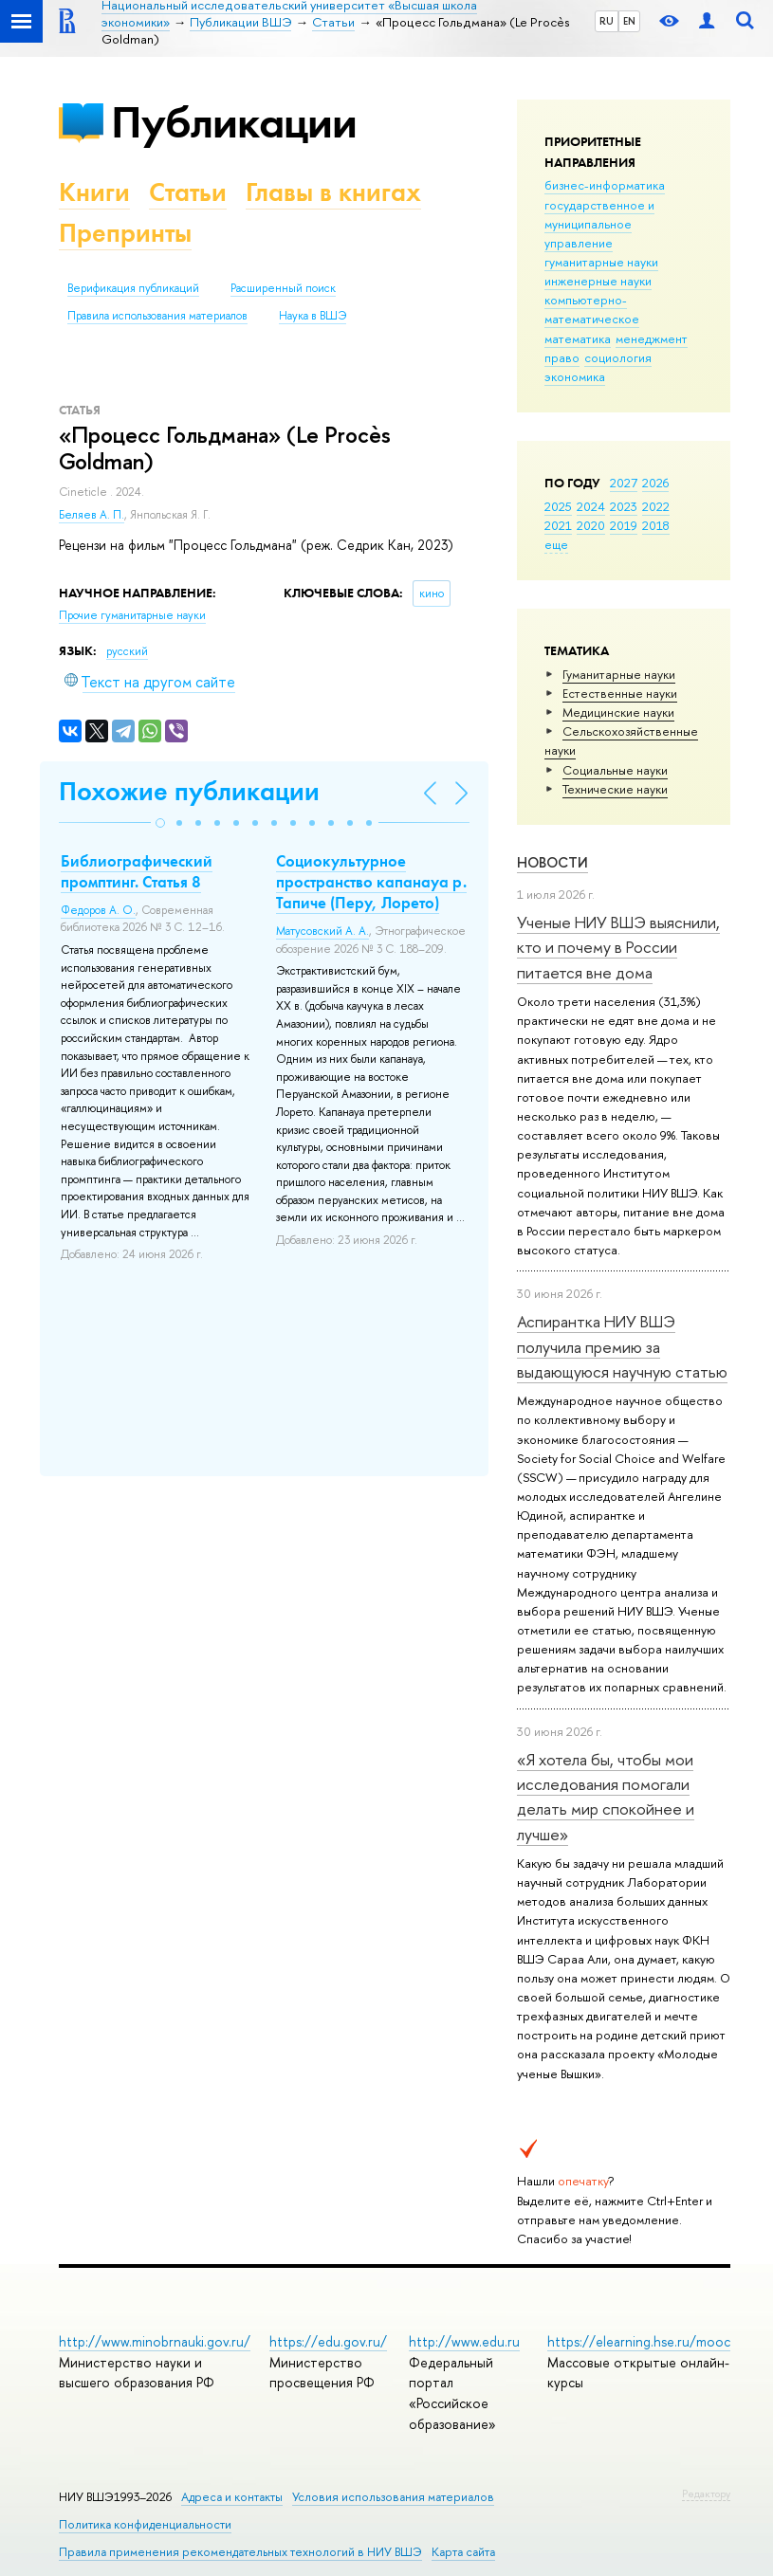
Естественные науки (619, 693)
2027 (623, 482)
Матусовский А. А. (322, 931)
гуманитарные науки (601, 261)
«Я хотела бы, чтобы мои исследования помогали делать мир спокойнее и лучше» (605, 1796)
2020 (591, 525)
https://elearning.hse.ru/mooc (638, 2341)
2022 (656, 506)
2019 (623, 525)
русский (127, 651)
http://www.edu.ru (464, 2341)
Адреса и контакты (232, 2497)
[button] (160, 822)
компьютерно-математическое (591, 309)
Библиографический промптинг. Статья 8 (136, 871)
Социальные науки (615, 769)
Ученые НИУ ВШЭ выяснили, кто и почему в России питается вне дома (618, 947)
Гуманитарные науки (618, 674)
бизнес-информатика (604, 184)
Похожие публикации (189, 791)
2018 (656, 525)
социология (618, 357)
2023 (623, 506)
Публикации (234, 122)
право (562, 357)
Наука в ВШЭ (312, 315)
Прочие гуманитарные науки (132, 615)
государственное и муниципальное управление (599, 223)
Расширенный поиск (283, 288)
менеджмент (652, 338)
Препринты (125, 232)
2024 (591, 506)
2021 (558, 525)
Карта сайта (463, 2552)
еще (556, 544)
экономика (574, 376)
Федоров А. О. (98, 910)
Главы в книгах (333, 192)
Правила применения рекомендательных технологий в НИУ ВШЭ (240, 2552)
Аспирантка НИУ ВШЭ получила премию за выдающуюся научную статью (622, 1346)
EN (629, 20)
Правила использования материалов (157, 315)
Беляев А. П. (91, 514)
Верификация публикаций (133, 288)
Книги (94, 192)
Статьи (188, 192)
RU (606, 20)
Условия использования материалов (393, 2497)
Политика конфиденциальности (145, 2524)
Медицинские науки (618, 712)
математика (577, 338)
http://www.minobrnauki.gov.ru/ (154, 2341)
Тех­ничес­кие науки (615, 788)
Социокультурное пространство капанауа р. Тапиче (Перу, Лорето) (371, 881)
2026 (655, 482)
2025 (558, 506)
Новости (552, 862)
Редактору (706, 2493)
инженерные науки (598, 280)
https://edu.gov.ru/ (328, 2341)
